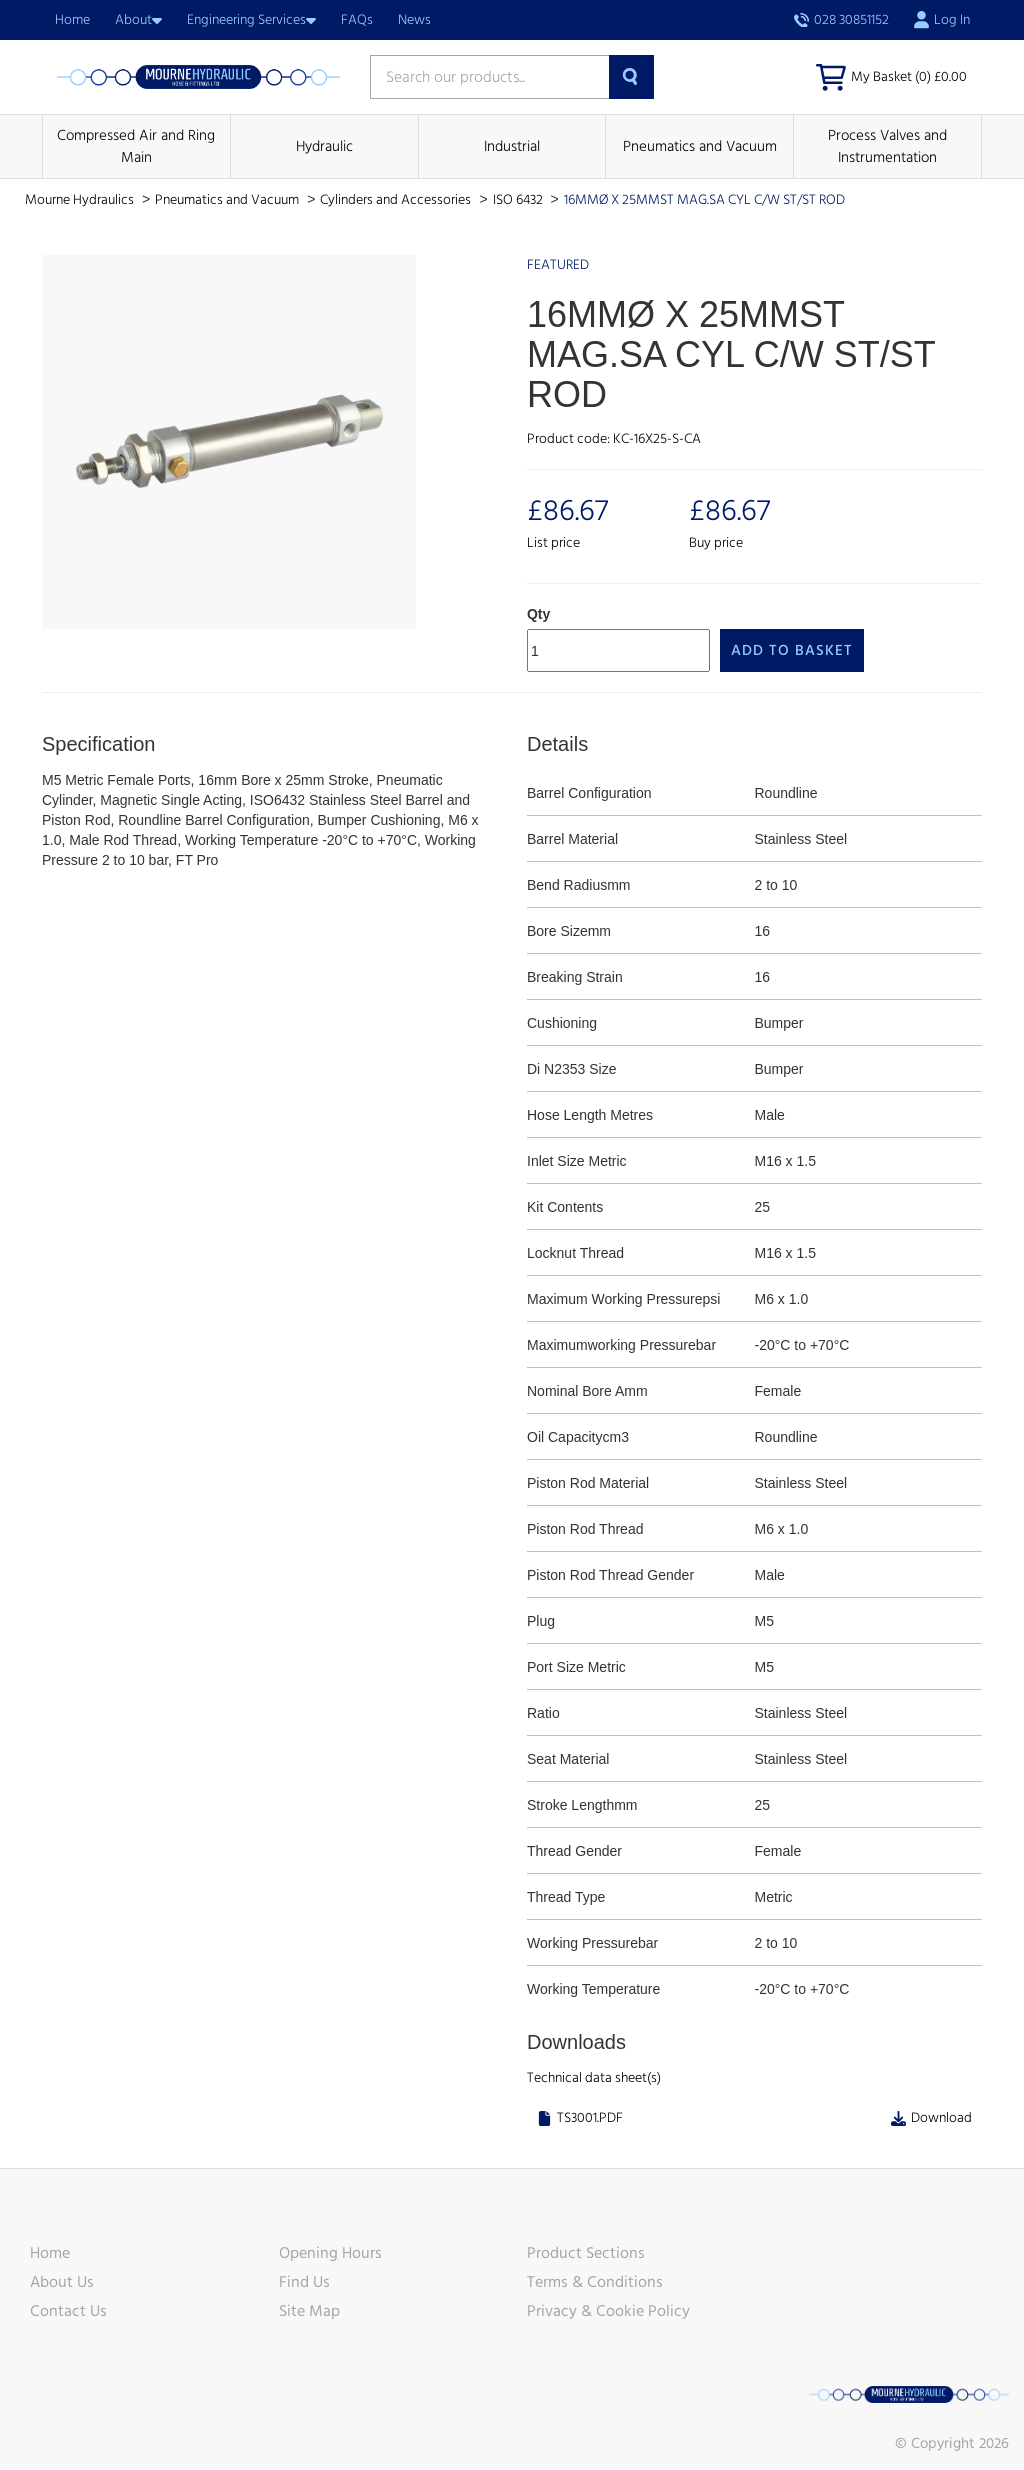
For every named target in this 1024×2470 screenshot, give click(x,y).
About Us (62, 2283)
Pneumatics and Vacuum (700, 147)
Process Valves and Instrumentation (887, 147)
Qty (538, 614)
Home (72, 20)
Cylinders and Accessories (397, 201)
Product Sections (586, 2254)
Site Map (309, 2312)
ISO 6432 (519, 201)
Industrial (512, 147)
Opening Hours (330, 2254)
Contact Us (68, 2312)
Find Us (304, 2283)
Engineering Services (251, 20)
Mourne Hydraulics (81, 201)
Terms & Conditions (595, 2283)
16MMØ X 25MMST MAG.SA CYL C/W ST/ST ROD (704, 201)
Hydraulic (324, 147)
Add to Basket (792, 650)
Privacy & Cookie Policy (608, 2312)
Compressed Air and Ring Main (136, 147)
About (138, 20)
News (414, 20)
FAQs (357, 20)
